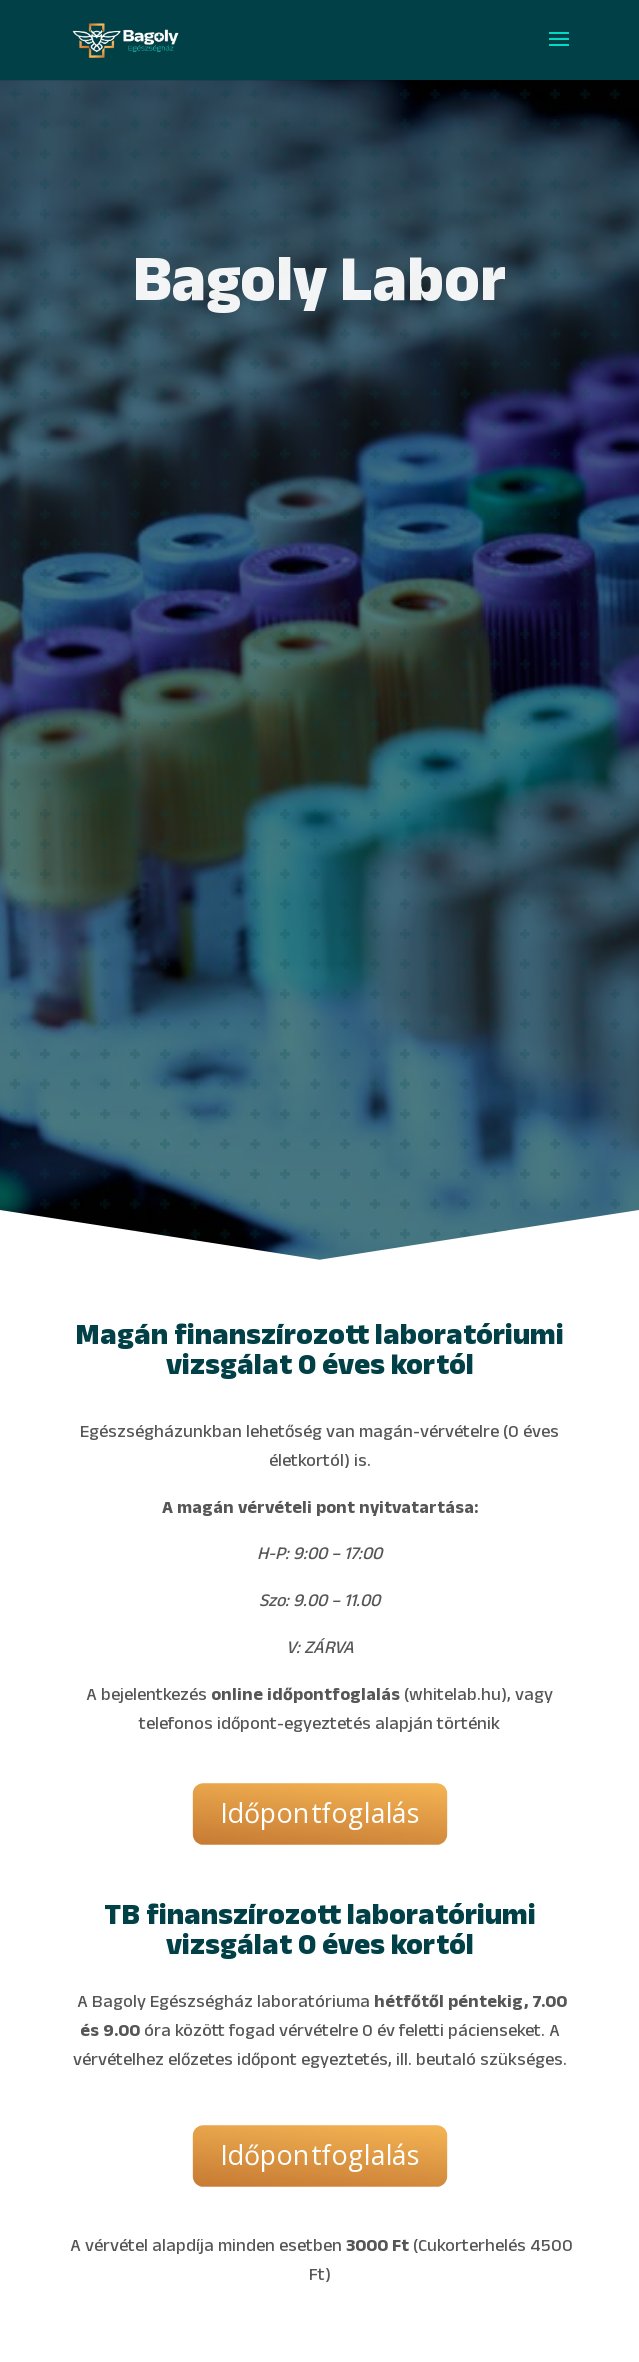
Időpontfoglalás (319, 1814)
